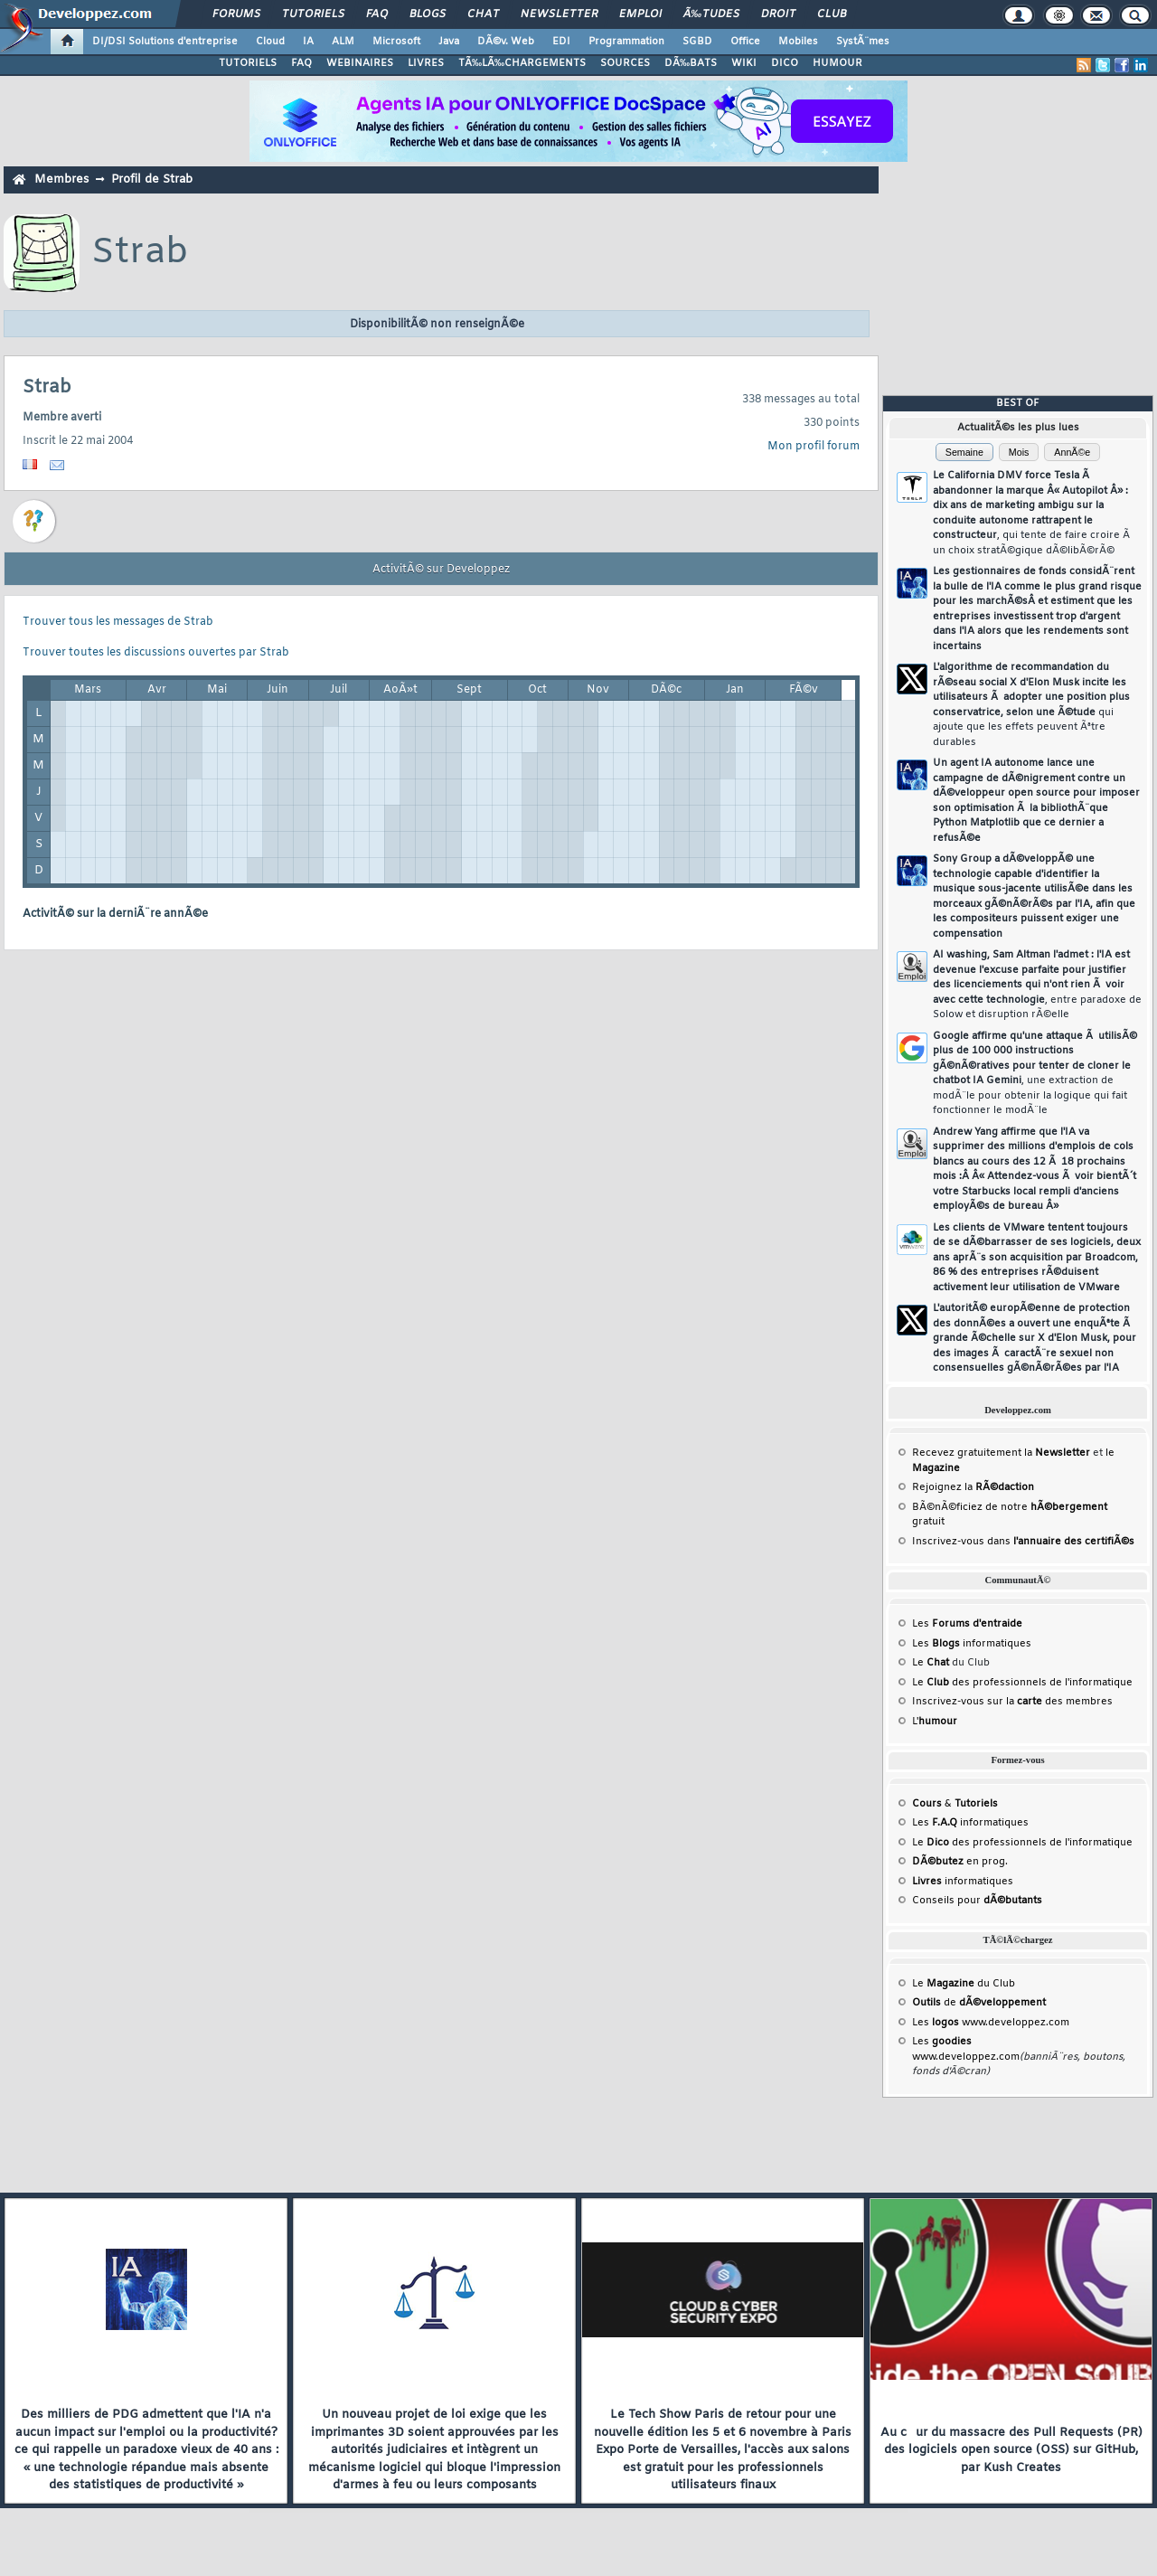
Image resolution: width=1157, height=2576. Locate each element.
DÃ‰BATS (690, 63)
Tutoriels (313, 14)
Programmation (626, 41)
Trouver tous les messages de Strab (118, 622)
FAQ (377, 14)
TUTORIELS (248, 63)
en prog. (960, 1861)
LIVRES (426, 63)
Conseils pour (977, 1900)
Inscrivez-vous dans (1023, 1541)
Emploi (640, 14)
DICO (784, 63)
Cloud (270, 41)
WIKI (744, 63)
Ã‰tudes (711, 14)
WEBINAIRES (359, 63)
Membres (61, 179)
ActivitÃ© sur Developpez (441, 569)
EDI (561, 41)
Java (448, 41)
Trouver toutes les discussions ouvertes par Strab (156, 653)
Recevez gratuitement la (1001, 1453)
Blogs (427, 14)
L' (934, 1721)
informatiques (962, 1881)
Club (831, 14)
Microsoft (396, 41)
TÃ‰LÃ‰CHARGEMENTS (522, 63)
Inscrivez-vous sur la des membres (1012, 1701)
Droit (778, 14)
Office (745, 41)
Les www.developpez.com (990, 2022)
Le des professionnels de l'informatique (1022, 1682)
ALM (343, 41)
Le (930, 1662)
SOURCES (625, 63)
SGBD (697, 41)
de (979, 2002)
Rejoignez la (973, 1487)
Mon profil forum (813, 446)
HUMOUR (837, 63)
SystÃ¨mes (862, 41)
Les (967, 1624)
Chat (483, 14)
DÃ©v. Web (505, 41)
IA (308, 41)
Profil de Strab (152, 179)
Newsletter (559, 14)
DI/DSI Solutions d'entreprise (165, 41)
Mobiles (798, 41)
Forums (236, 14)
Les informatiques (971, 1643)
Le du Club (963, 1983)
